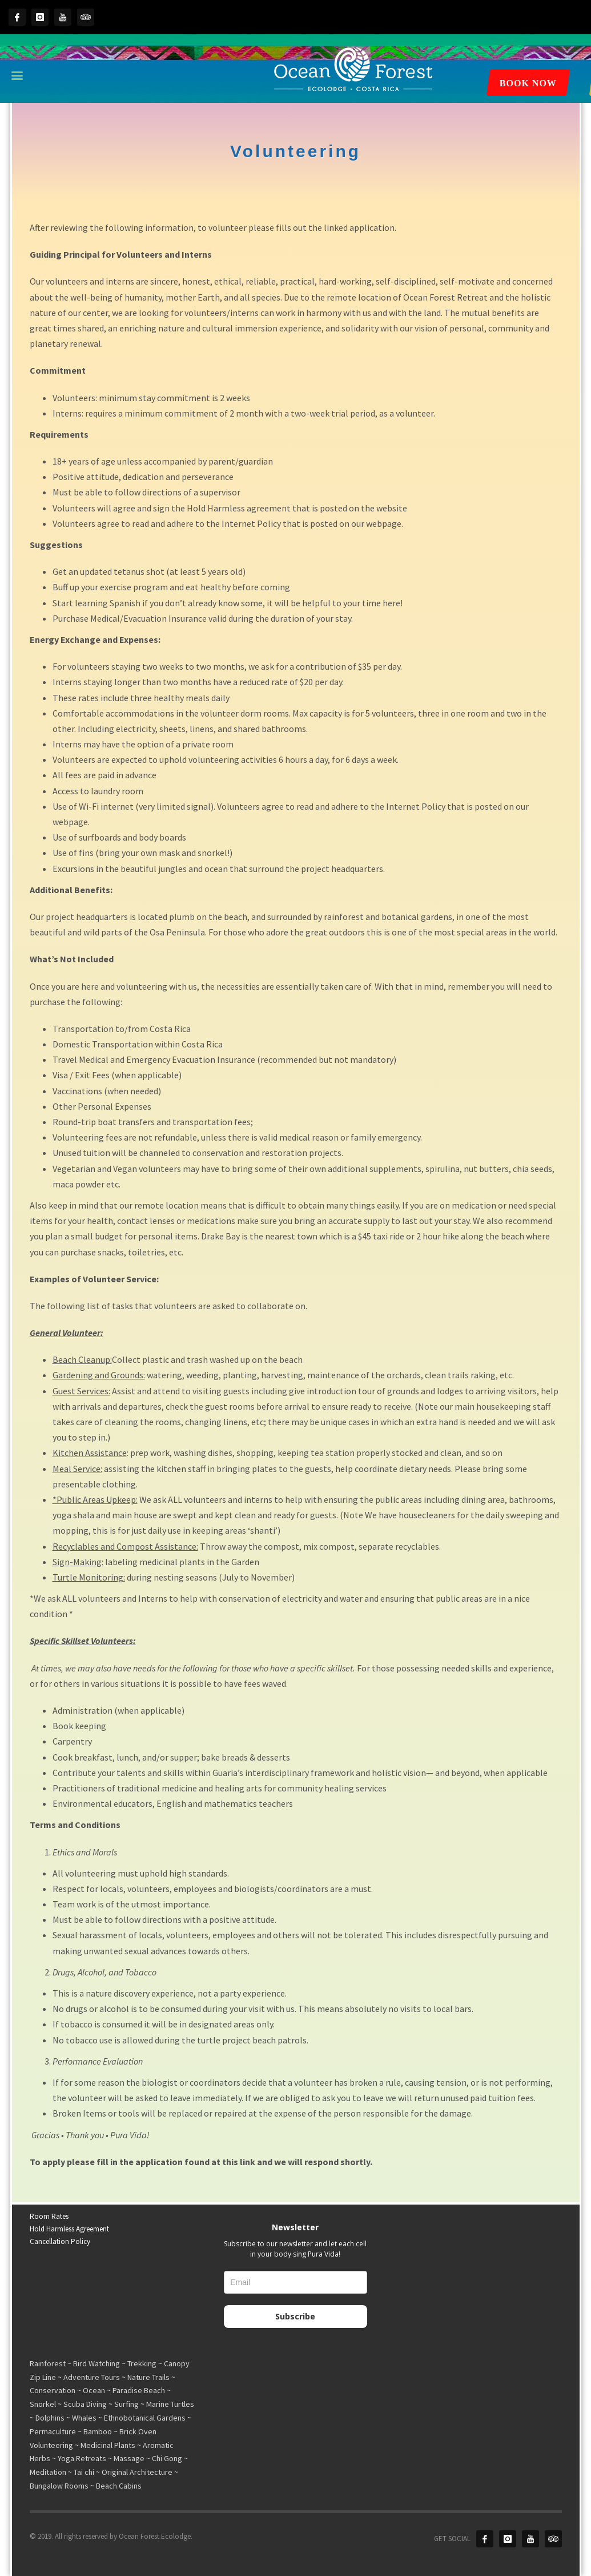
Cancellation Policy (60, 2241)
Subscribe (295, 2316)
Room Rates (49, 2216)
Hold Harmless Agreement (69, 2229)
